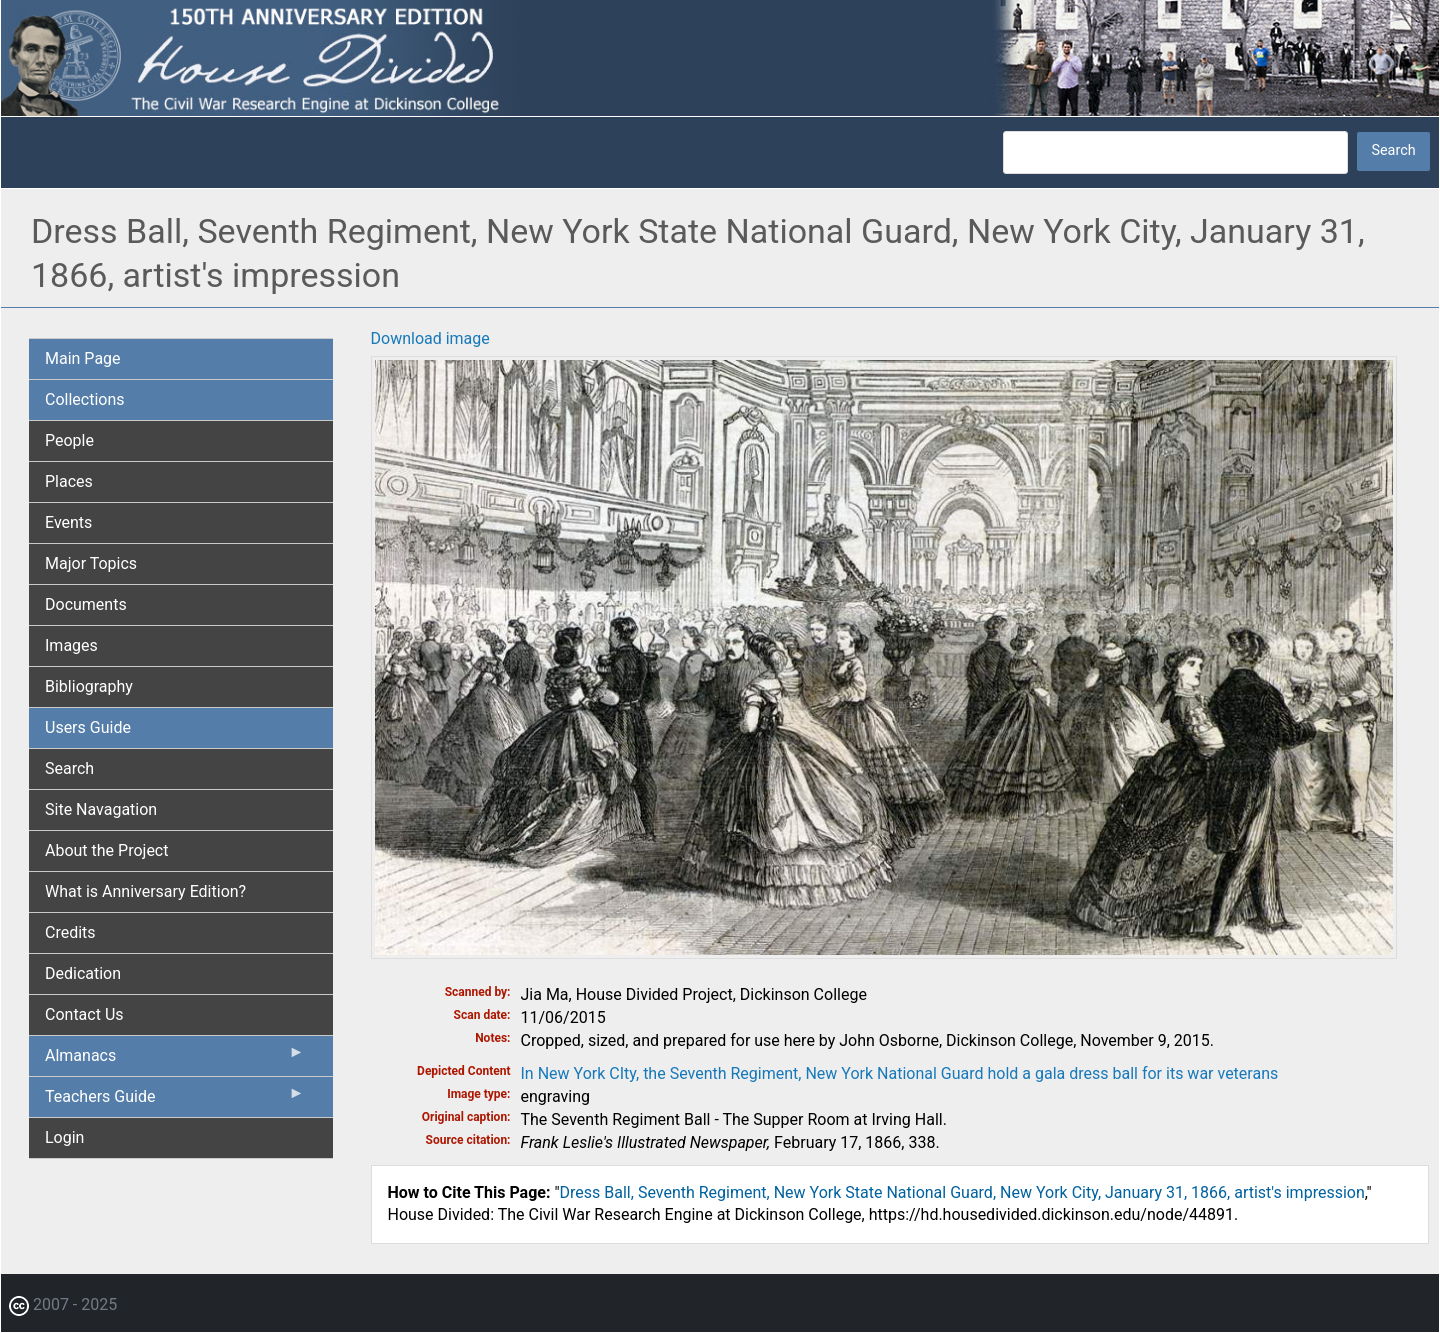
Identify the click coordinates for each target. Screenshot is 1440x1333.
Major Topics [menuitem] (91, 563)
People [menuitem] (69, 440)
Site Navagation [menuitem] (101, 809)
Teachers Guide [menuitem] (175, 1101)
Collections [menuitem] (85, 399)
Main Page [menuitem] (83, 358)
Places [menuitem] (69, 481)
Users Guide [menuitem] (88, 727)
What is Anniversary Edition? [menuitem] (145, 891)
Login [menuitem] (64, 1137)
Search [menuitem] (69, 768)
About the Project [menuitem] (106, 850)
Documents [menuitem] (86, 604)
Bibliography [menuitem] (89, 686)
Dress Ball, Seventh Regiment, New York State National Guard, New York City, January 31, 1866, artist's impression (962, 1192)
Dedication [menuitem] (83, 973)
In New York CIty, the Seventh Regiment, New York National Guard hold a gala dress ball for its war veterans (900, 1073)
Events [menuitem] (68, 522)
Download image (430, 338)
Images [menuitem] (71, 645)
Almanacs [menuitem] (175, 1060)
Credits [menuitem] (70, 932)
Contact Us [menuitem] (84, 1014)
